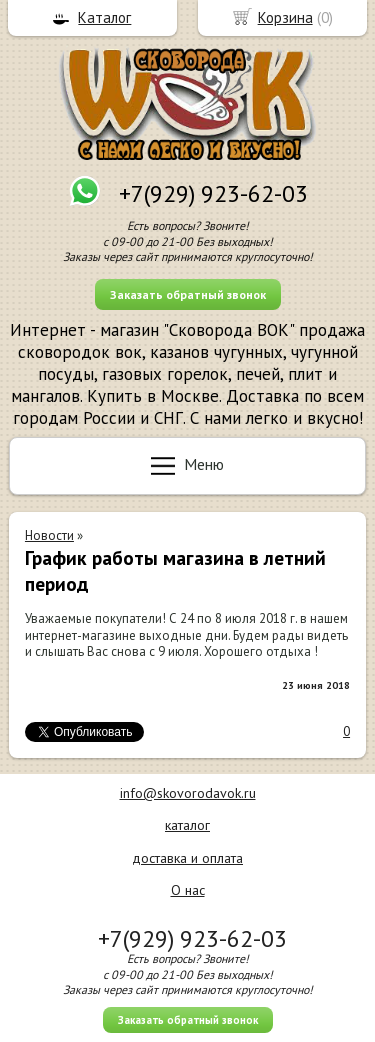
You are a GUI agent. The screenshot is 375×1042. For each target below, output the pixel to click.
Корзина (285, 17)
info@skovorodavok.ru (188, 793)
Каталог (104, 17)
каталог (187, 825)
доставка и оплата (187, 858)
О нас (188, 890)
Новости (49, 535)
